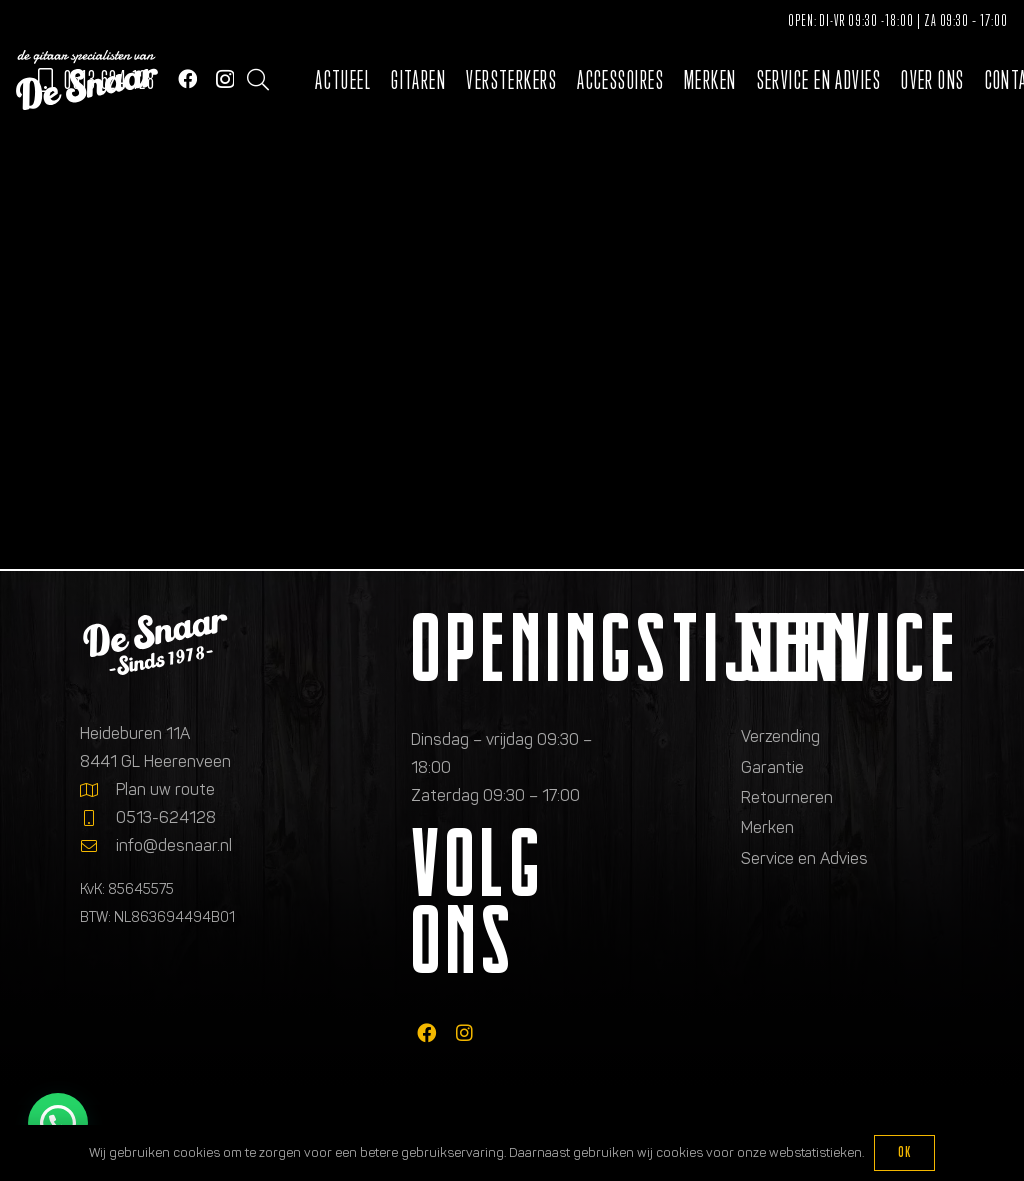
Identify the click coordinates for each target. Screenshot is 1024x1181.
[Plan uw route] (98, 790)
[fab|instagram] (464, 1032)
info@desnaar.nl (174, 845)
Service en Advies (804, 858)
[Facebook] (187, 78)
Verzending (780, 736)
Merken (767, 827)
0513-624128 (166, 817)
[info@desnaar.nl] (98, 846)
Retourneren (787, 797)
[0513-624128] (98, 818)
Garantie (772, 767)
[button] (258, 80)
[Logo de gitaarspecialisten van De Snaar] (87, 80)
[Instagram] (225, 79)
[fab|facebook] (426, 1032)
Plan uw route (165, 789)
